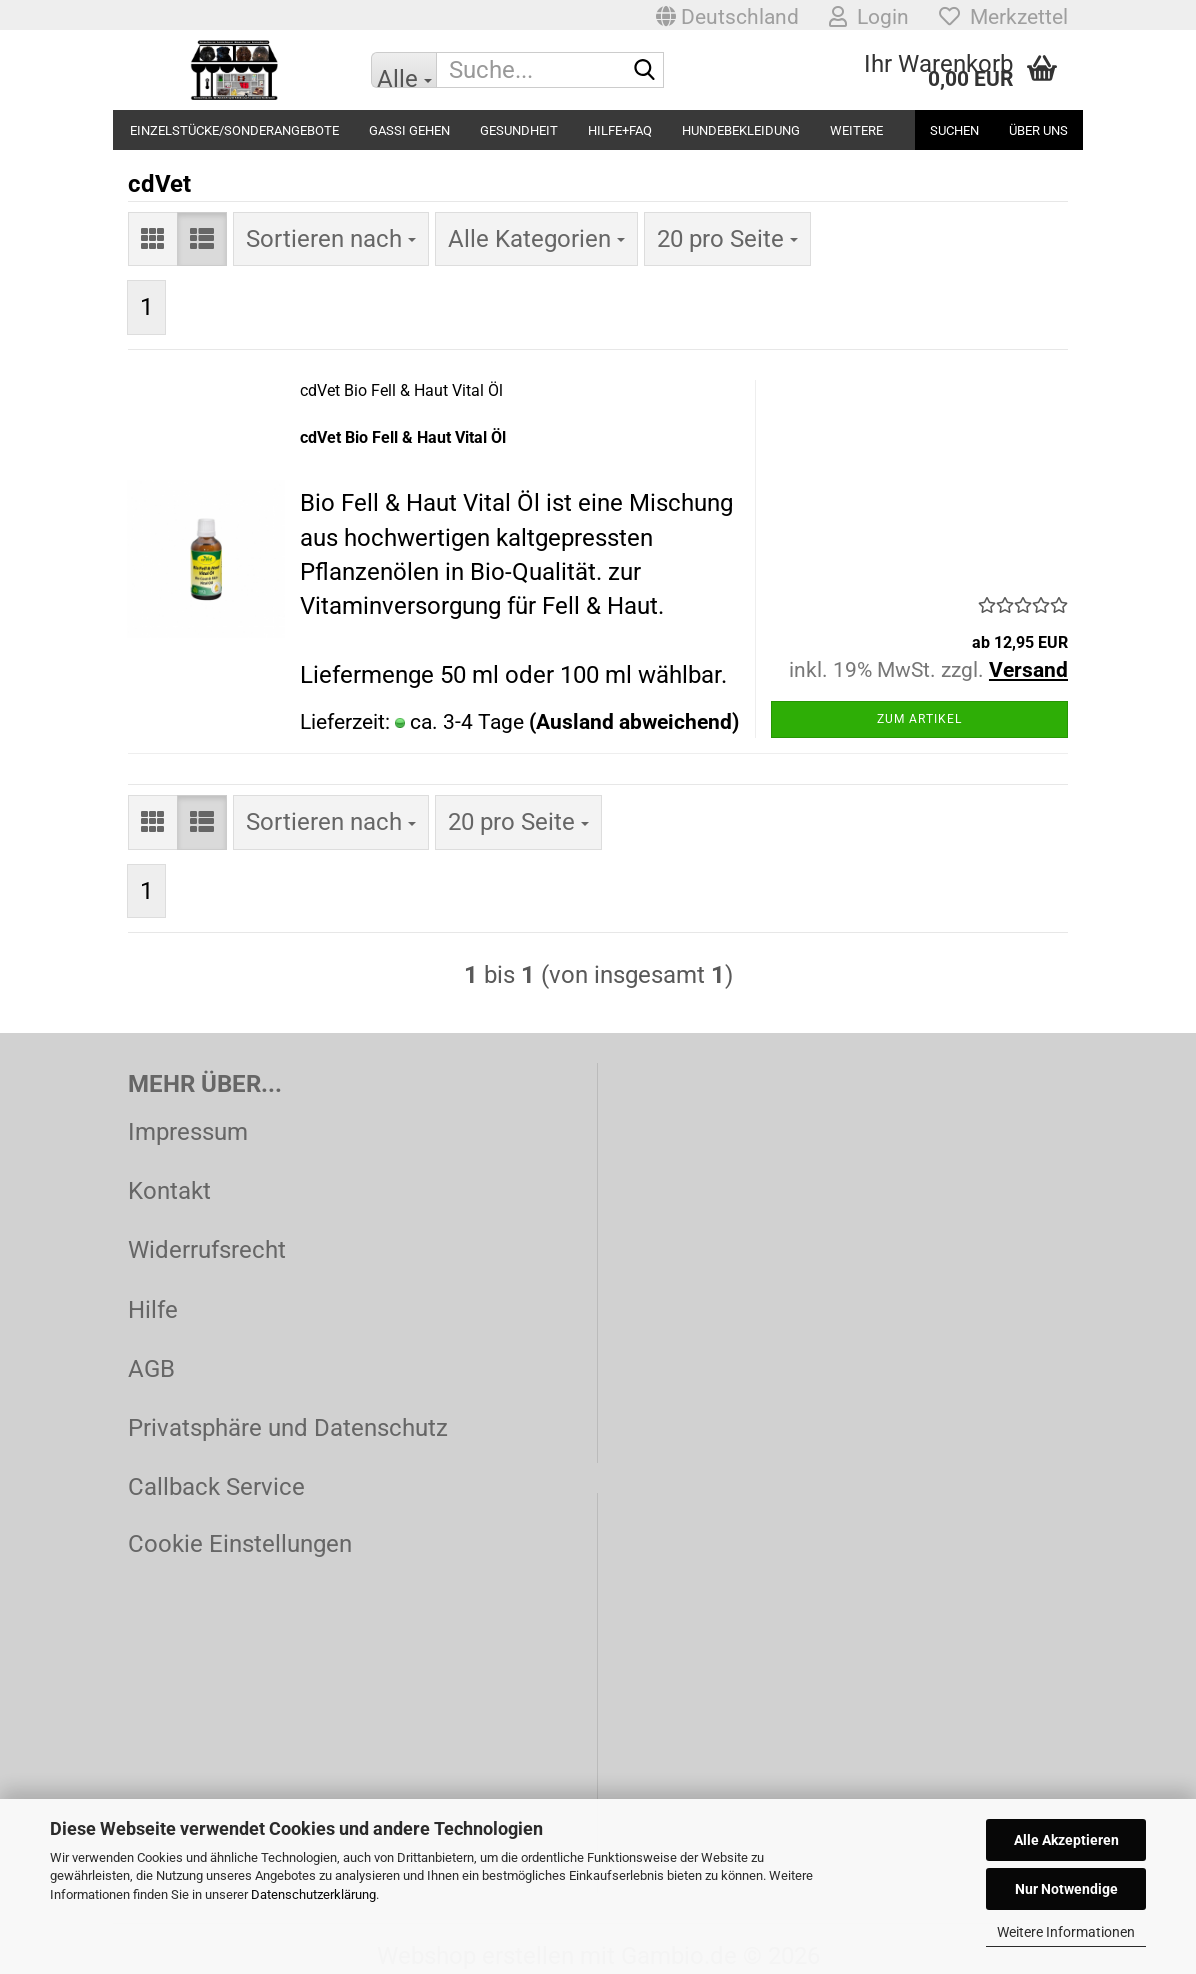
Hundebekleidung (741, 130)
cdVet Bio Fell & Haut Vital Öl (401, 390)
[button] (727, 15)
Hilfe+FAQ (620, 130)
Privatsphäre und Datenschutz (288, 1428)
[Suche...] (403, 70)
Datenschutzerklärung (313, 1894)
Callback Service (216, 1487)
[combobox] (331, 239)
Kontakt (169, 1191)
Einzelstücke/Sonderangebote (234, 130)
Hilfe (153, 1310)
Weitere (856, 130)
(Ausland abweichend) (634, 722)
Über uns (1038, 130)
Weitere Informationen (1066, 1932)
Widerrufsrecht (207, 1250)
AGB (151, 1369)
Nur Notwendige (1066, 1889)
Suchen (954, 130)
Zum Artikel (919, 719)
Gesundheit (519, 130)
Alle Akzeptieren (1066, 1840)
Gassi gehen (409, 130)
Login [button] (869, 17)
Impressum (188, 1132)
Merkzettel (1003, 17)
